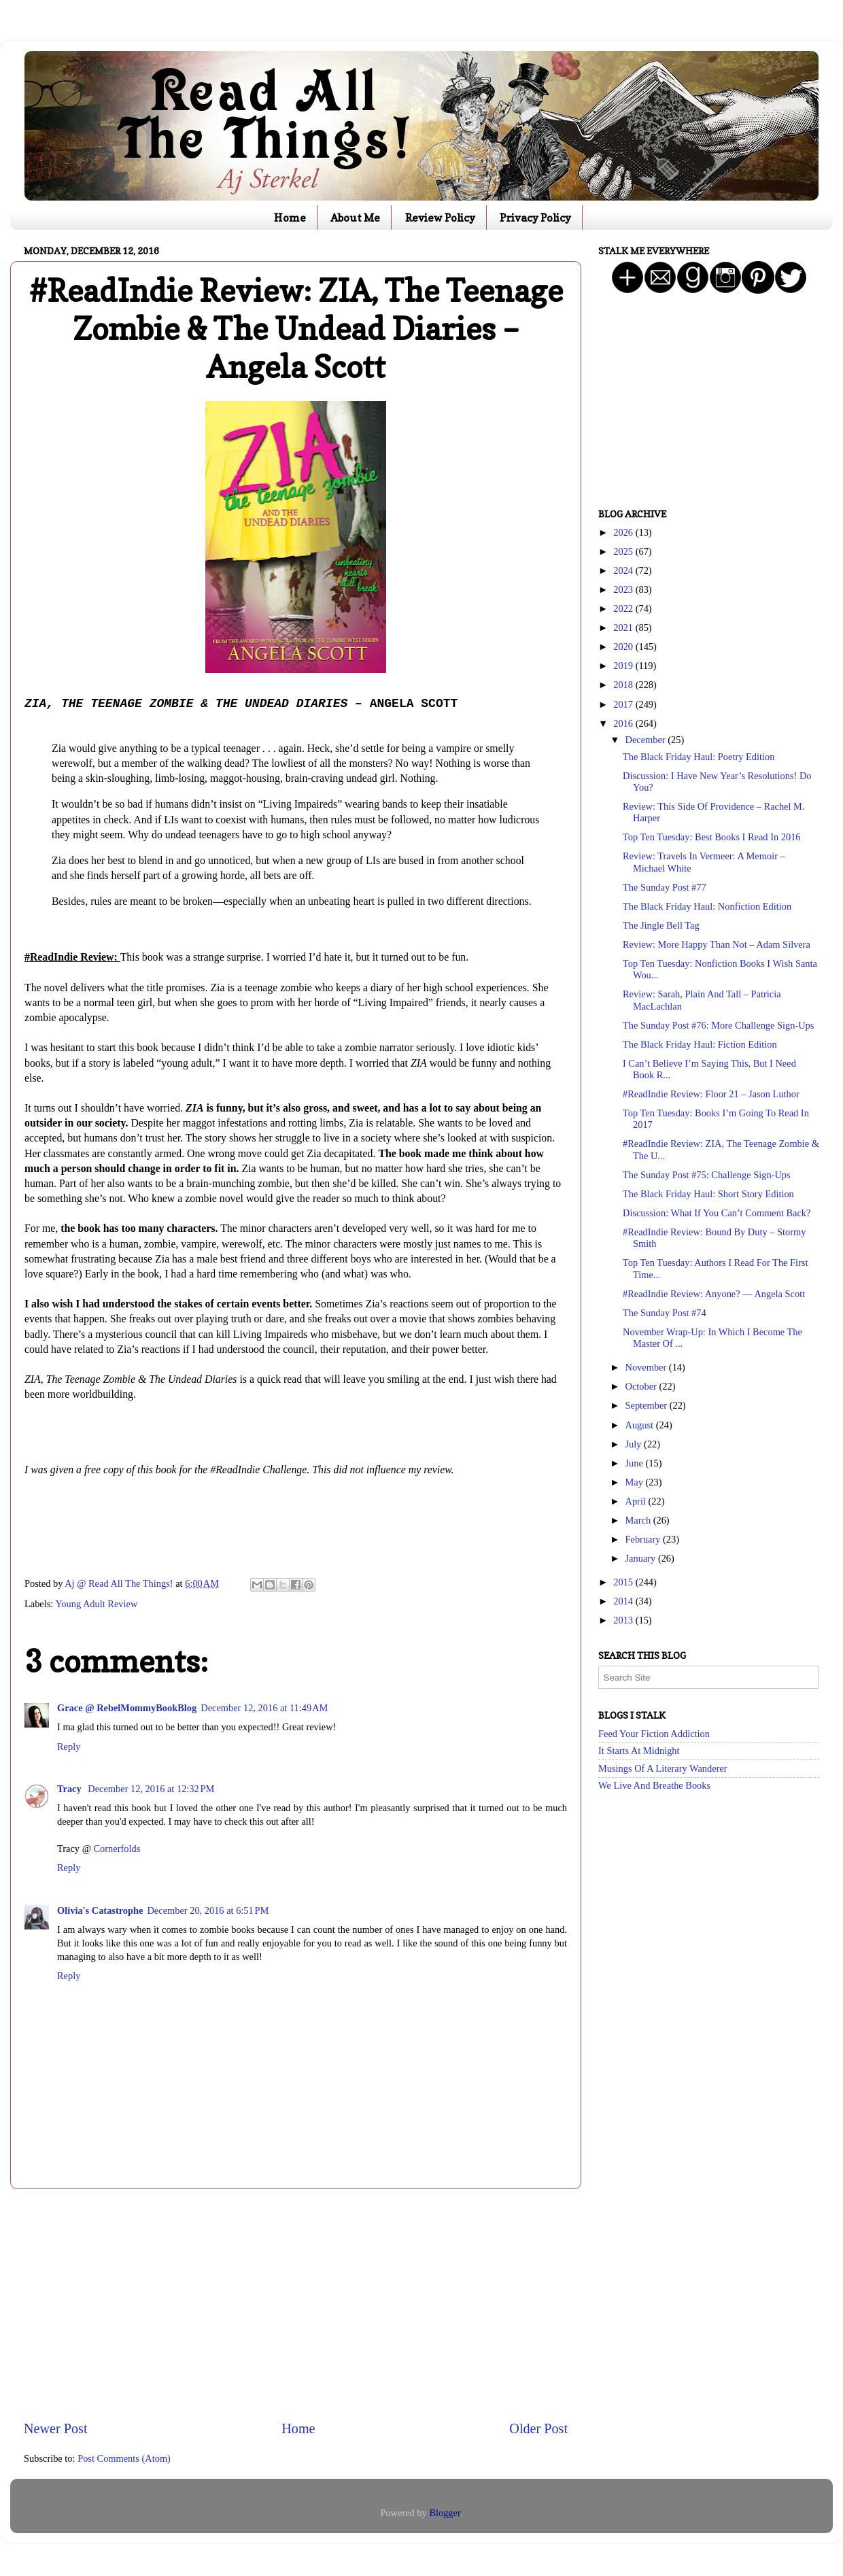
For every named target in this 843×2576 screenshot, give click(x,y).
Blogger (444, 2512)
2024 (624, 570)
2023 (624, 589)
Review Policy (440, 217)
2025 (624, 551)
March (639, 1520)
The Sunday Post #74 (664, 1312)
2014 (624, 1601)
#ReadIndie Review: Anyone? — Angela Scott (714, 1293)
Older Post (538, 2428)
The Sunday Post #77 (664, 887)
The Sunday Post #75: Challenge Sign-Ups (707, 1174)
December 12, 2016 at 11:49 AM (264, 1707)
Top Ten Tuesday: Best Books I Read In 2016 (712, 836)
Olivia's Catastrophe (100, 1910)
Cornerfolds (117, 1848)
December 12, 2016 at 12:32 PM (151, 1788)
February (644, 1539)
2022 (624, 608)
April (637, 1501)
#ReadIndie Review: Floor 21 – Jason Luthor (711, 1093)
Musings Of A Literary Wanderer (662, 1768)
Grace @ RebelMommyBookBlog (126, 1707)
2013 (624, 1620)
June (635, 1463)
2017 (624, 704)
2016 (624, 723)
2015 (624, 1582)
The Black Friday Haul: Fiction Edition (700, 1044)
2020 (624, 646)
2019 (624, 665)
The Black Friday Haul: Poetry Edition (698, 756)
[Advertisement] (296, 2304)
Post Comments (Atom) (124, 2458)
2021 (624, 627)
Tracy (70, 1788)
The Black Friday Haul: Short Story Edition (708, 1193)
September (647, 1405)
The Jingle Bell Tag (661, 925)
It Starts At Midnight (639, 1750)
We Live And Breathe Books (654, 1785)
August (640, 1425)
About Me (355, 217)
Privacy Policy (535, 217)
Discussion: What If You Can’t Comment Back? (716, 1212)
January (641, 1558)
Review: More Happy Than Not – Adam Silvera (716, 944)
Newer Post (56, 2428)
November (647, 1367)
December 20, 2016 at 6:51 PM (208, 1910)
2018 (624, 684)
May (635, 1482)
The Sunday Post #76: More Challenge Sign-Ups (718, 1025)
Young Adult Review (96, 1603)
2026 (624, 532)
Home (290, 217)
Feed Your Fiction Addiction (654, 1733)
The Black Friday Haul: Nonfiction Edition (707, 906)
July (634, 1444)
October (642, 1386)
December (646, 739)
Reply (68, 1746)
